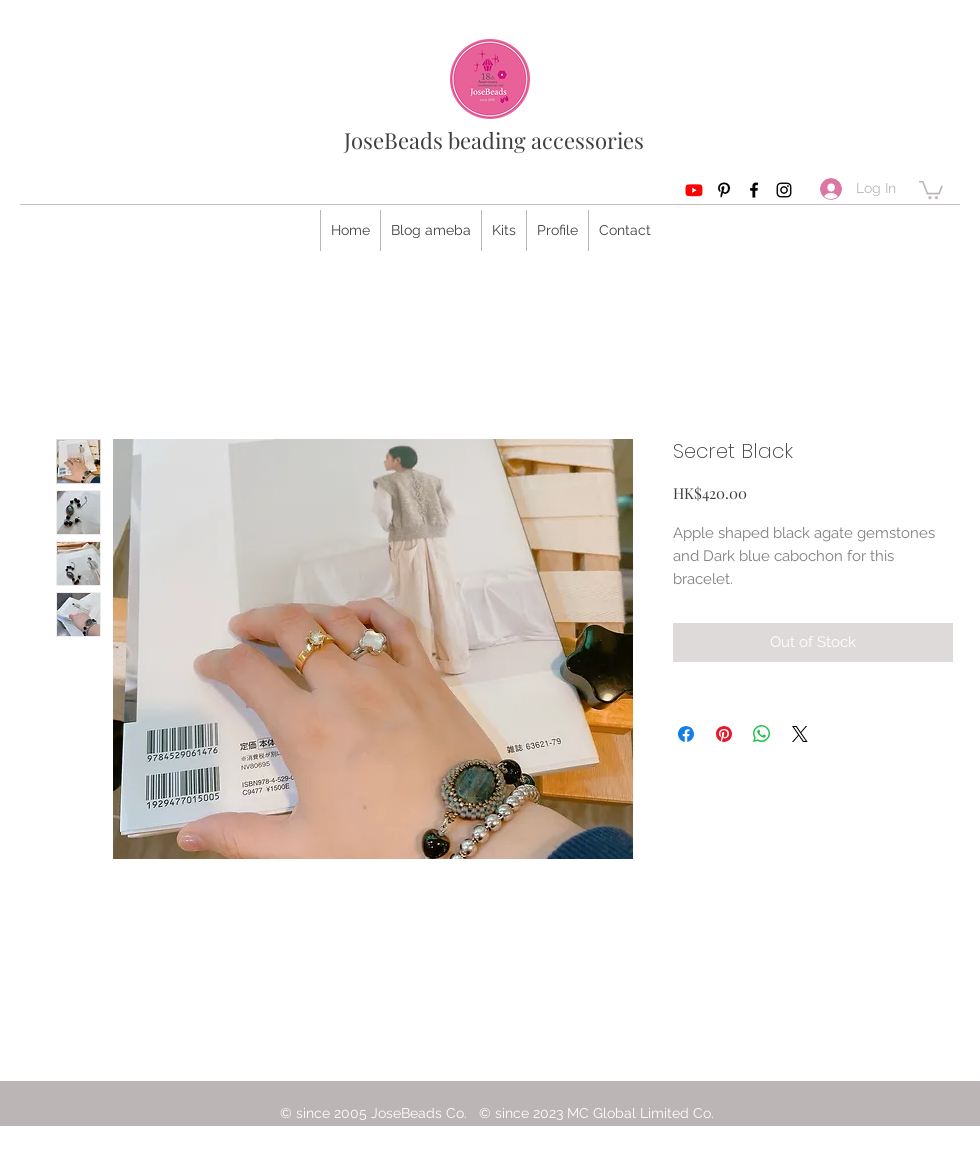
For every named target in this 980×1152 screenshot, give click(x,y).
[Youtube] (694, 190)
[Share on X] (800, 734)
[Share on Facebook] (686, 734)
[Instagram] (784, 190)
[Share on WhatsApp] (762, 734)
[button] (931, 189)
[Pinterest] (724, 190)
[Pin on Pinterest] (724, 734)
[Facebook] (754, 190)
